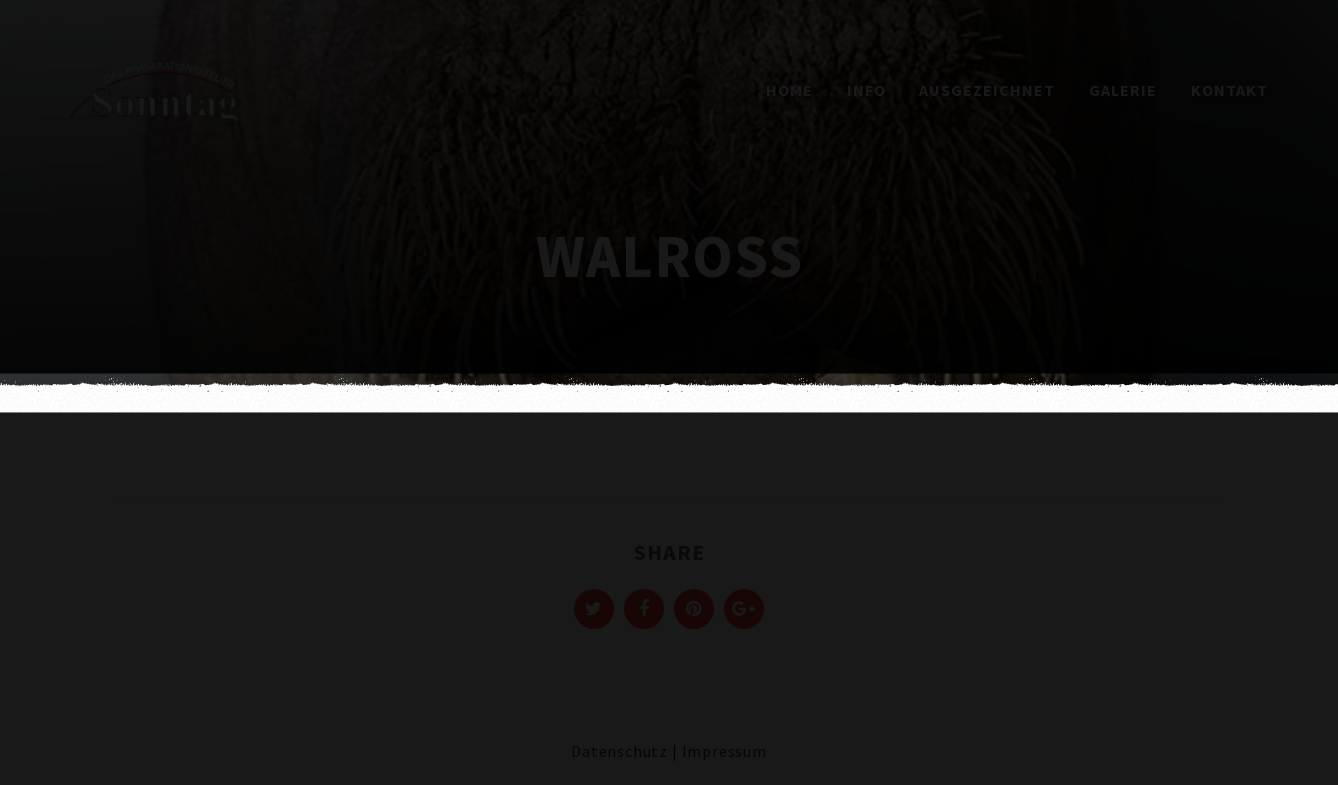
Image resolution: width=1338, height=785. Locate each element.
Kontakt (1229, 90)
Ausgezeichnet (987, 90)
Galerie (1123, 90)
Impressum (724, 751)
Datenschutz (619, 751)
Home (789, 90)
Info (866, 90)
